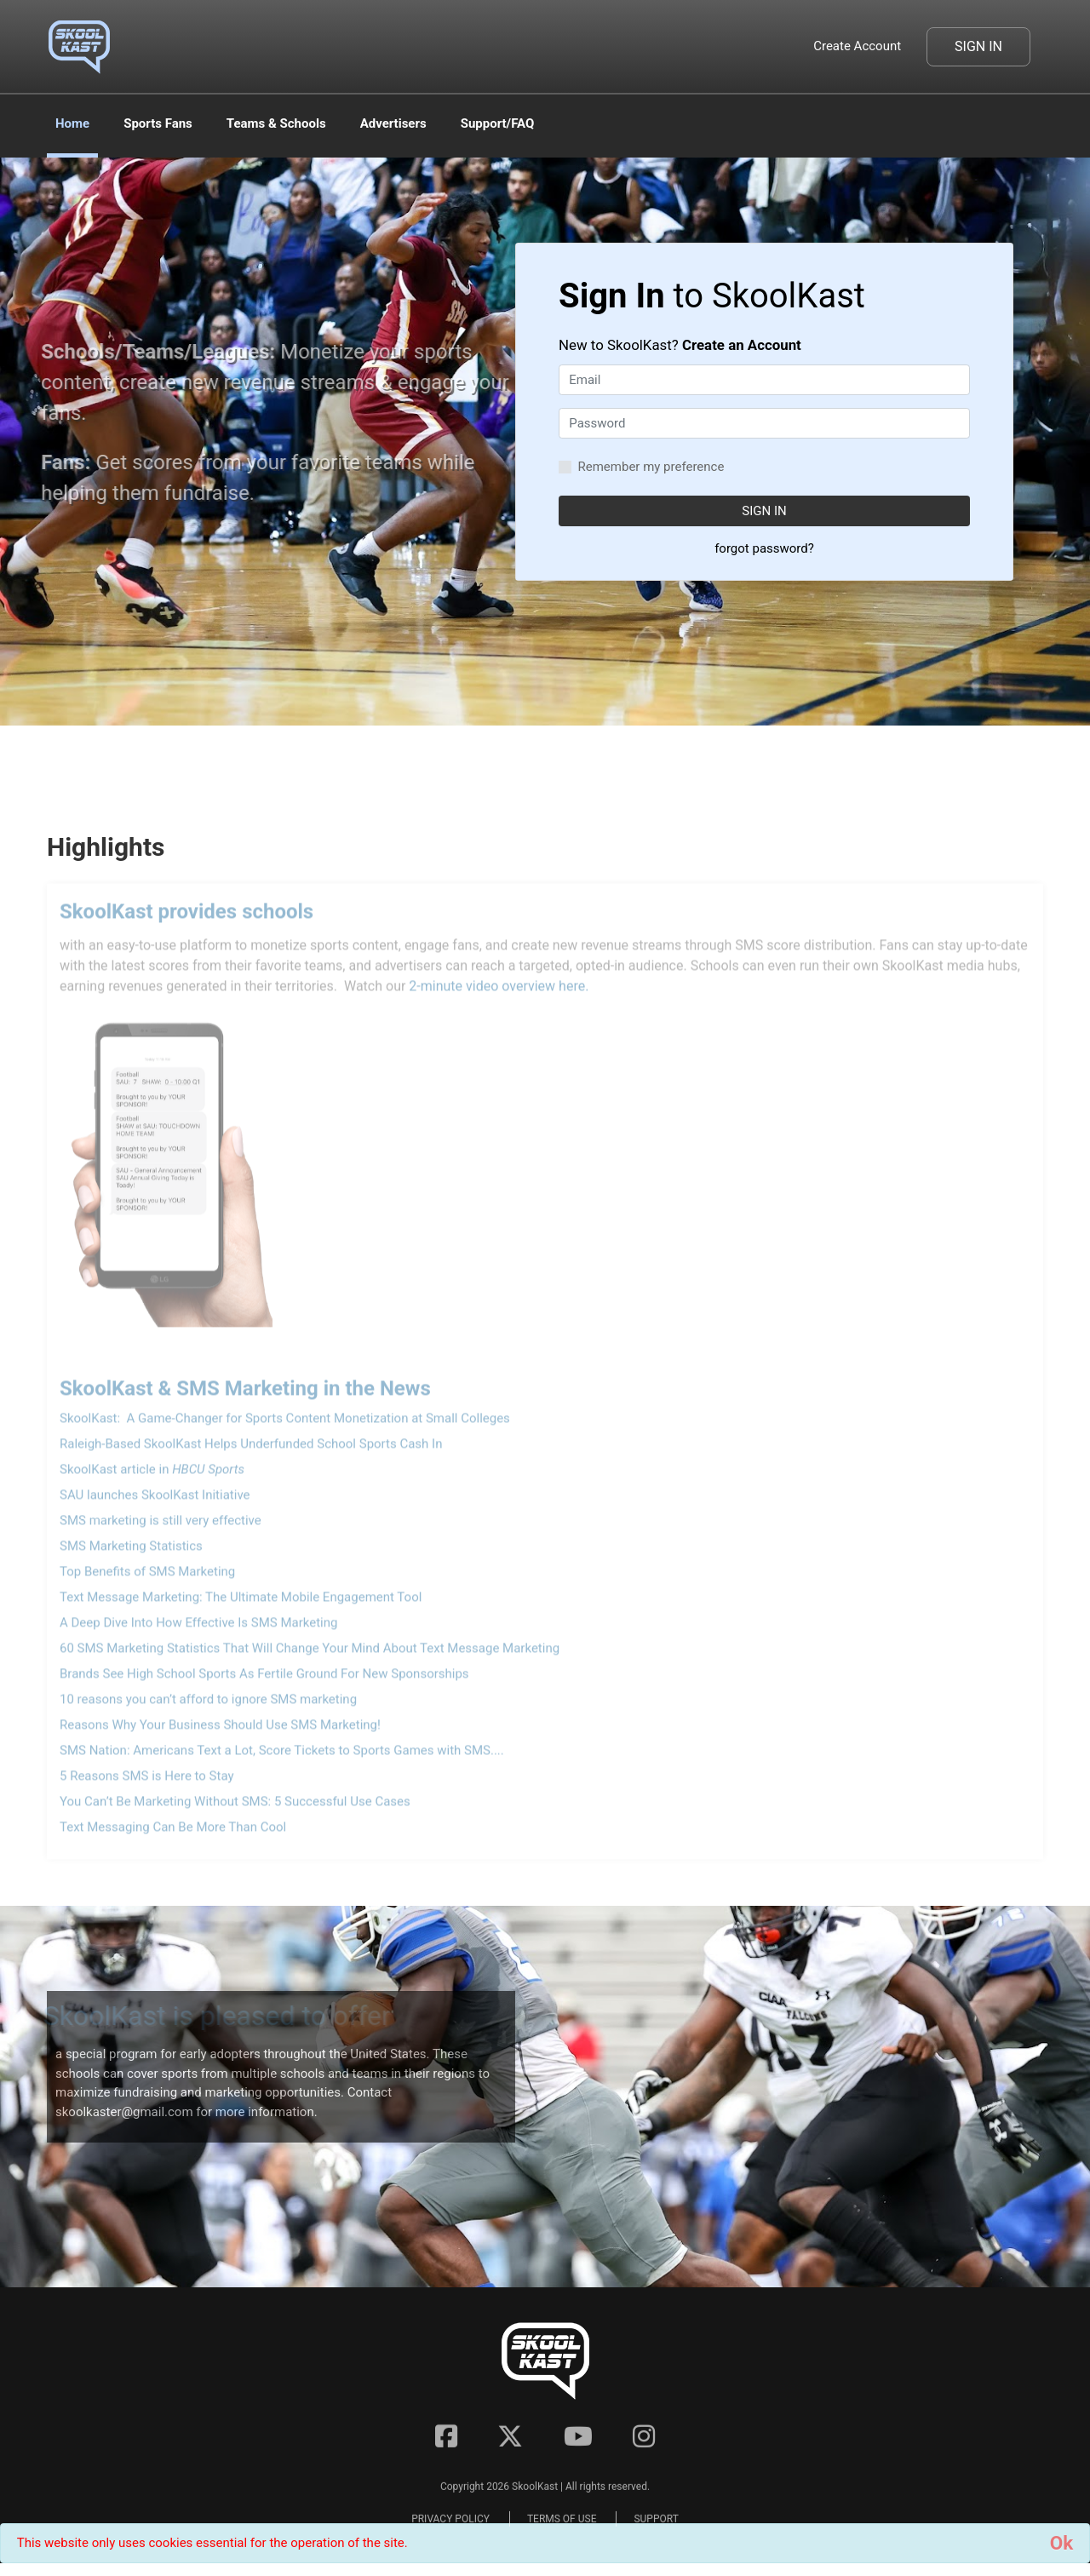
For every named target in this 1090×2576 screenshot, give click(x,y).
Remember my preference (651, 466)
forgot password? (764, 548)
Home (72, 123)
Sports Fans (157, 123)
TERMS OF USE (562, 2529)
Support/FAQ (498, 123)
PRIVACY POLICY (450, 2529)
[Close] (1061, 2543)
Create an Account (741, 344)
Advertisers (393, 123)
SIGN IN (764, 511)
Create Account (857, 46)
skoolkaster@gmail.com (124, 2112)
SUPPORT (656, 2529)
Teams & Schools (276, 123)
